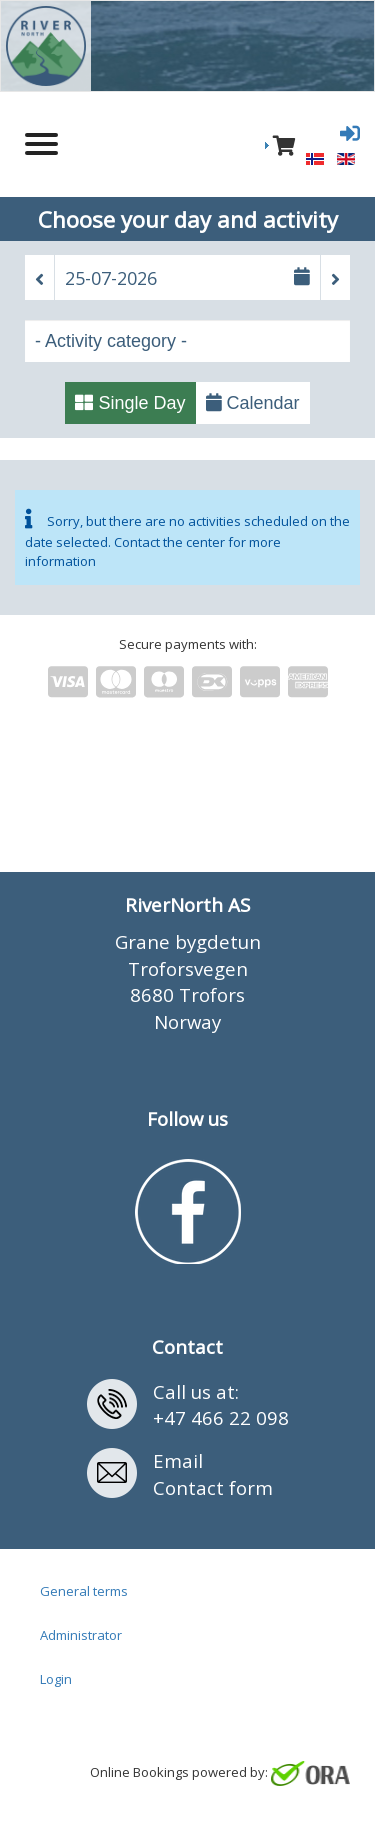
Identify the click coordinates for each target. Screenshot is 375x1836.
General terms (84, 1591)
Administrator (81, 1635)
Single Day (130, 403)
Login (56, 1679)
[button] (39, 279)
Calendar (253, 403)
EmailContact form (213, 1474)
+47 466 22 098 (221, 1417)
